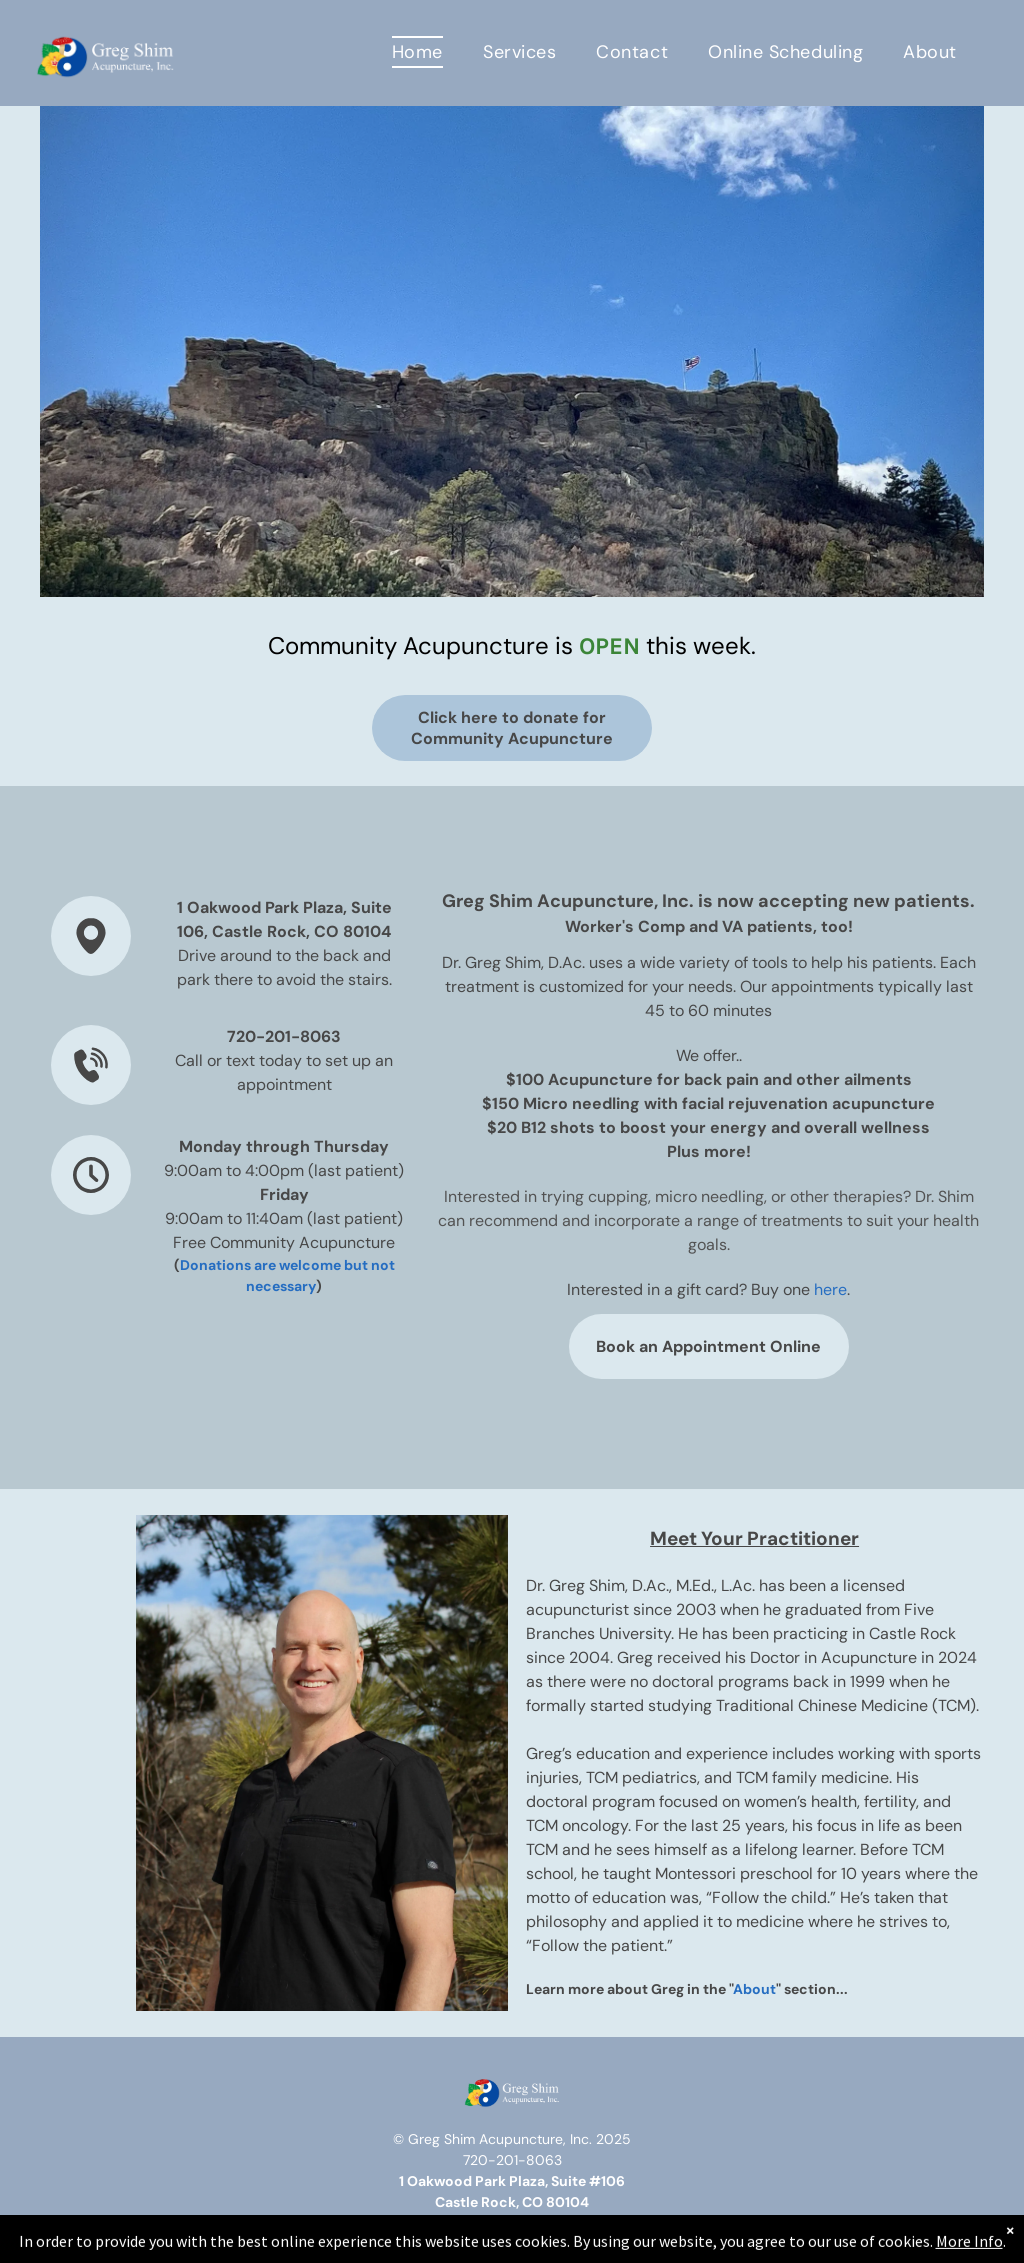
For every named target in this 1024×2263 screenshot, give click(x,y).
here (830, 1289)
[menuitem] (417, 52)
